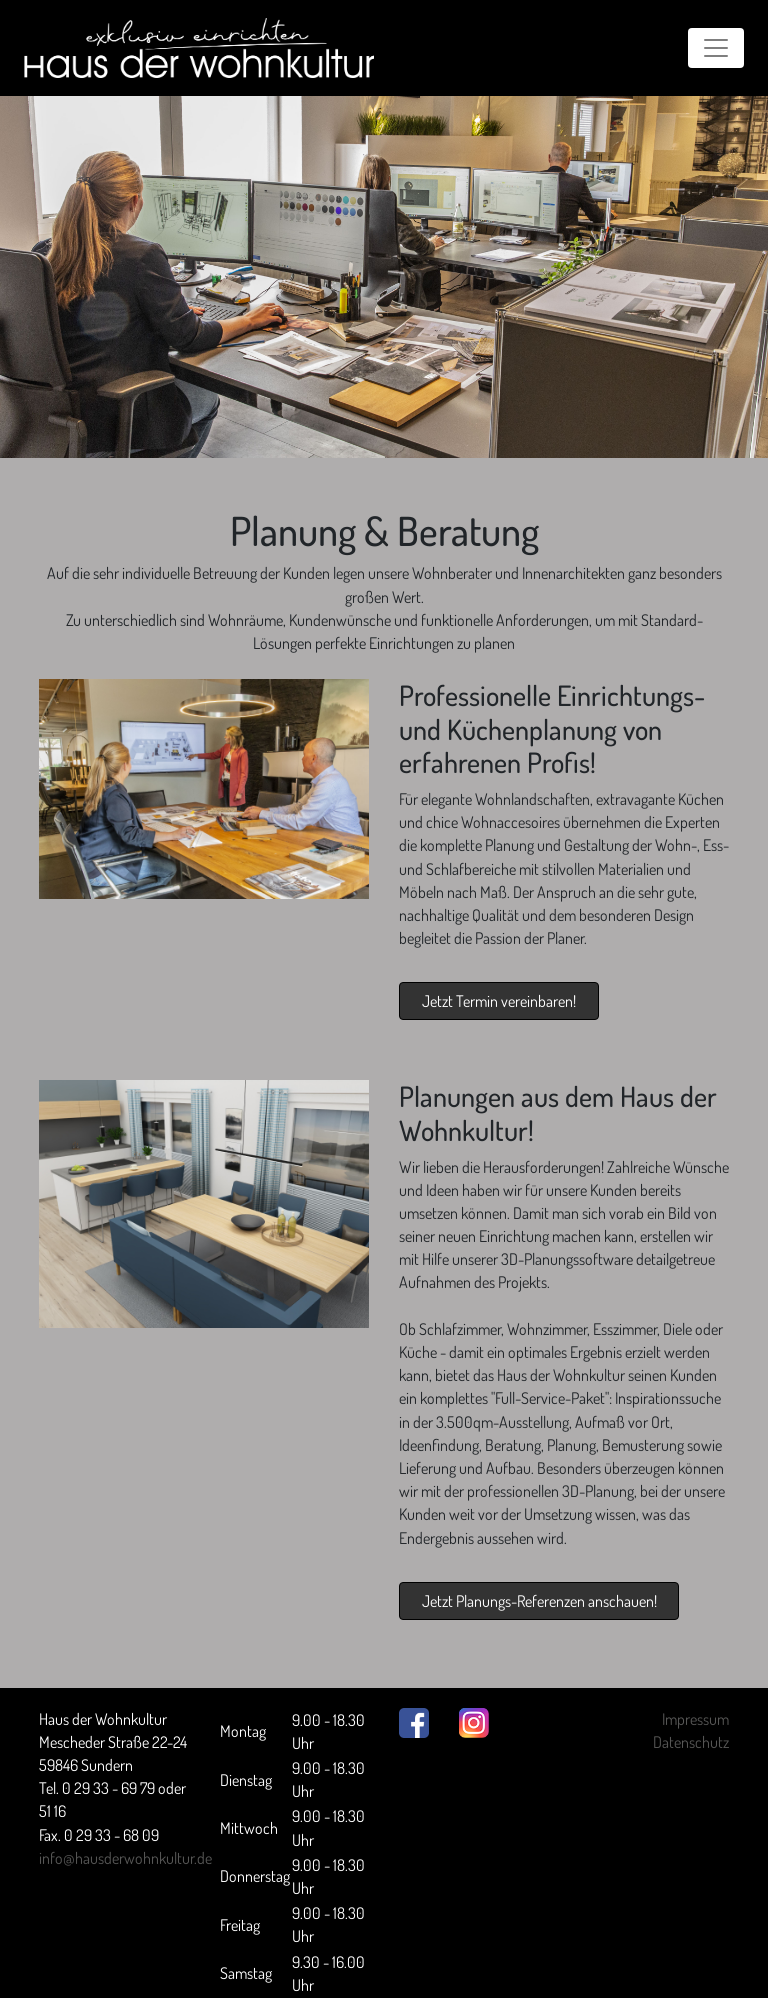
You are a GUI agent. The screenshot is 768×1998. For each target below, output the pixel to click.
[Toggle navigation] (716, 48)
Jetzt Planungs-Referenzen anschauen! (539, 1601)
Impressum (695, 1719)
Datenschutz (691, 1742)
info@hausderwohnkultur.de (125, 1858)
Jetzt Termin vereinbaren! (499, 1001)
